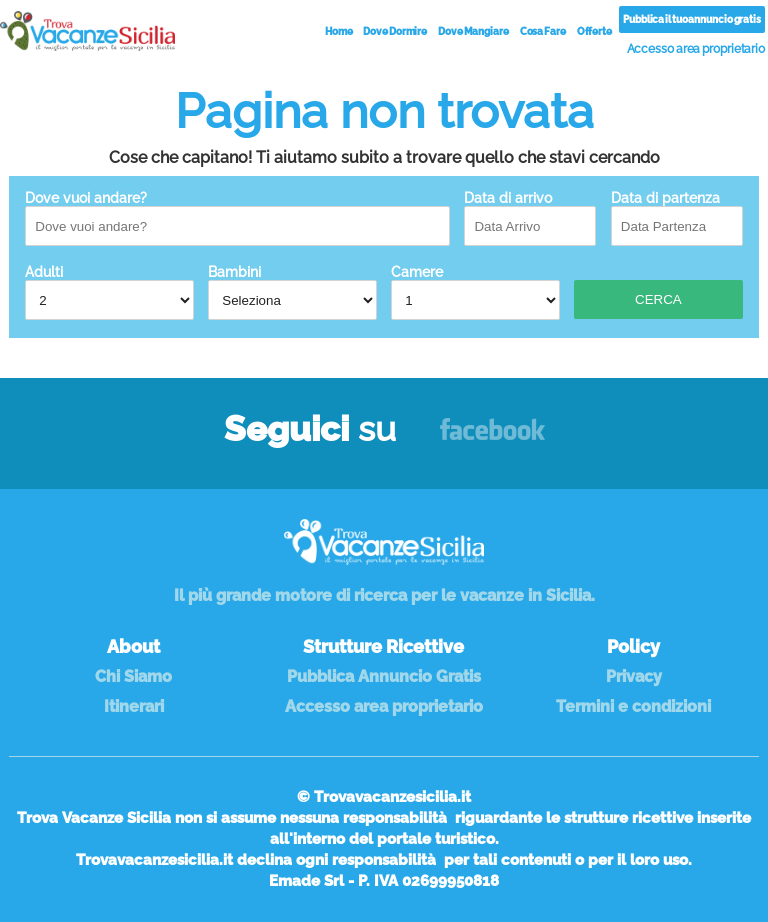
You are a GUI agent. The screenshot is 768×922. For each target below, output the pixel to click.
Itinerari (134, 706)
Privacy (634, 676)
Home (339, 31)
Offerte (594, 31)
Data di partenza (677, 218)
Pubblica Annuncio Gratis (384, 676)
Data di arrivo (530, 218)
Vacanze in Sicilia (87, 31)
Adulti (109, 292)
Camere (475, 292)
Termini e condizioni (633, 706)
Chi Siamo (133, 676)
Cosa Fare (543, 31)
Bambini (292, 292)
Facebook (492, 438)
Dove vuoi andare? (237, 218)
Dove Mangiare (473, 31)
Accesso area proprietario (696, 49)
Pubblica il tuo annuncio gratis (692, 19)
